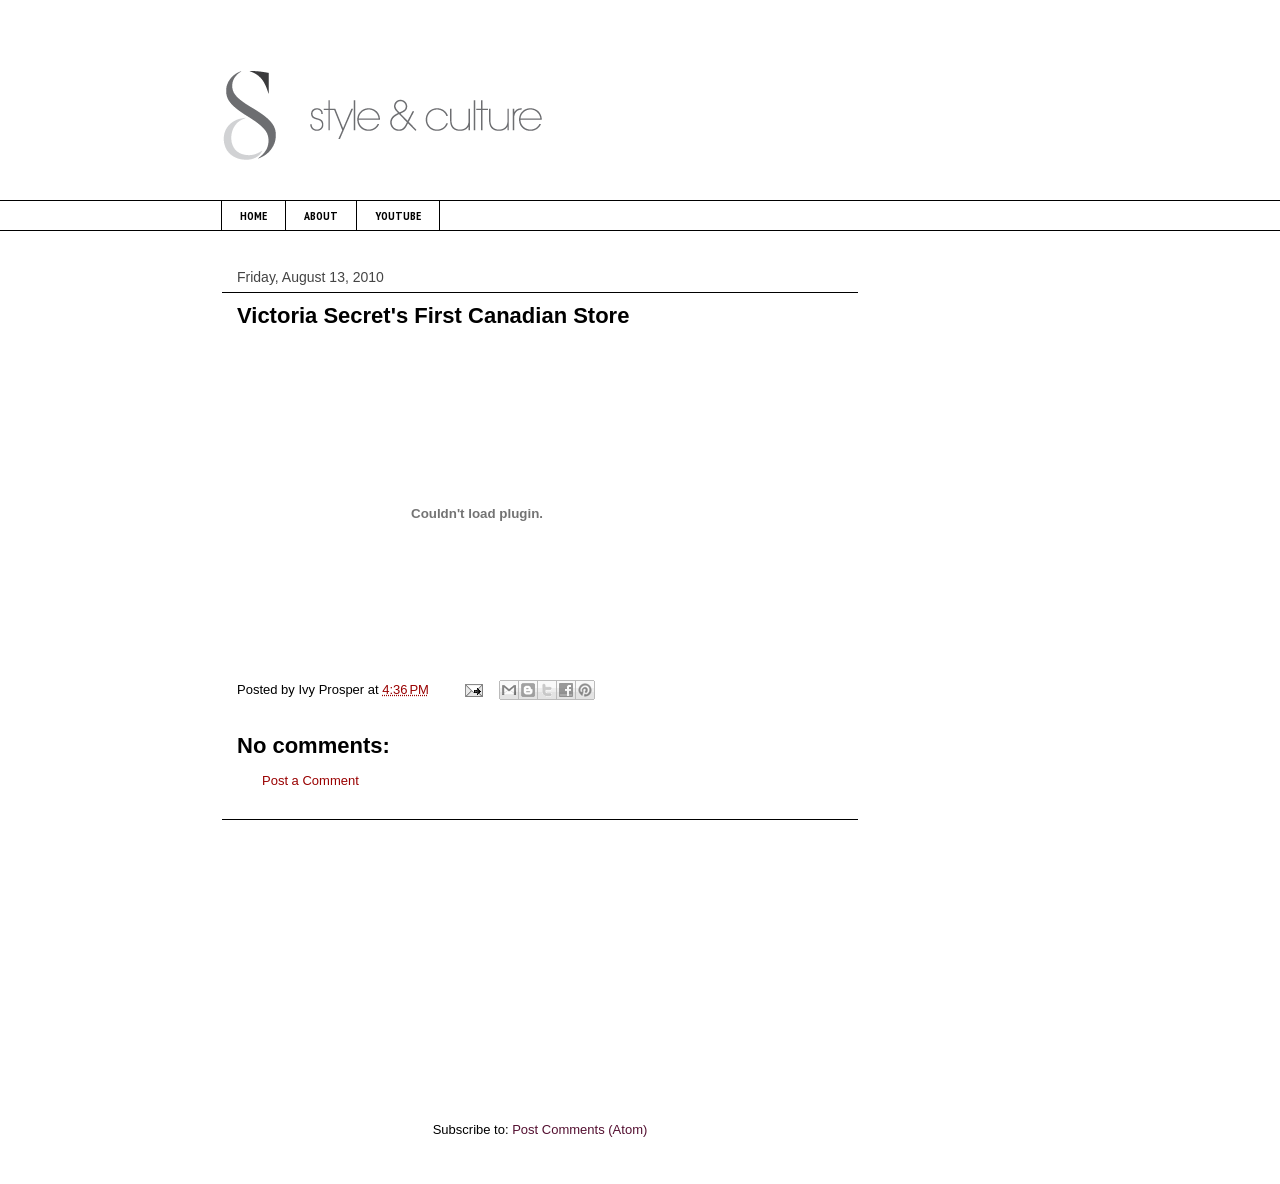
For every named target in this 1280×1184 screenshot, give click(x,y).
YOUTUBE (398, 215)
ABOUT (321, 215)
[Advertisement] (540, 960)
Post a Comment (310, 780)
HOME (253, 215)
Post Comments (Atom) (579, 1129)
